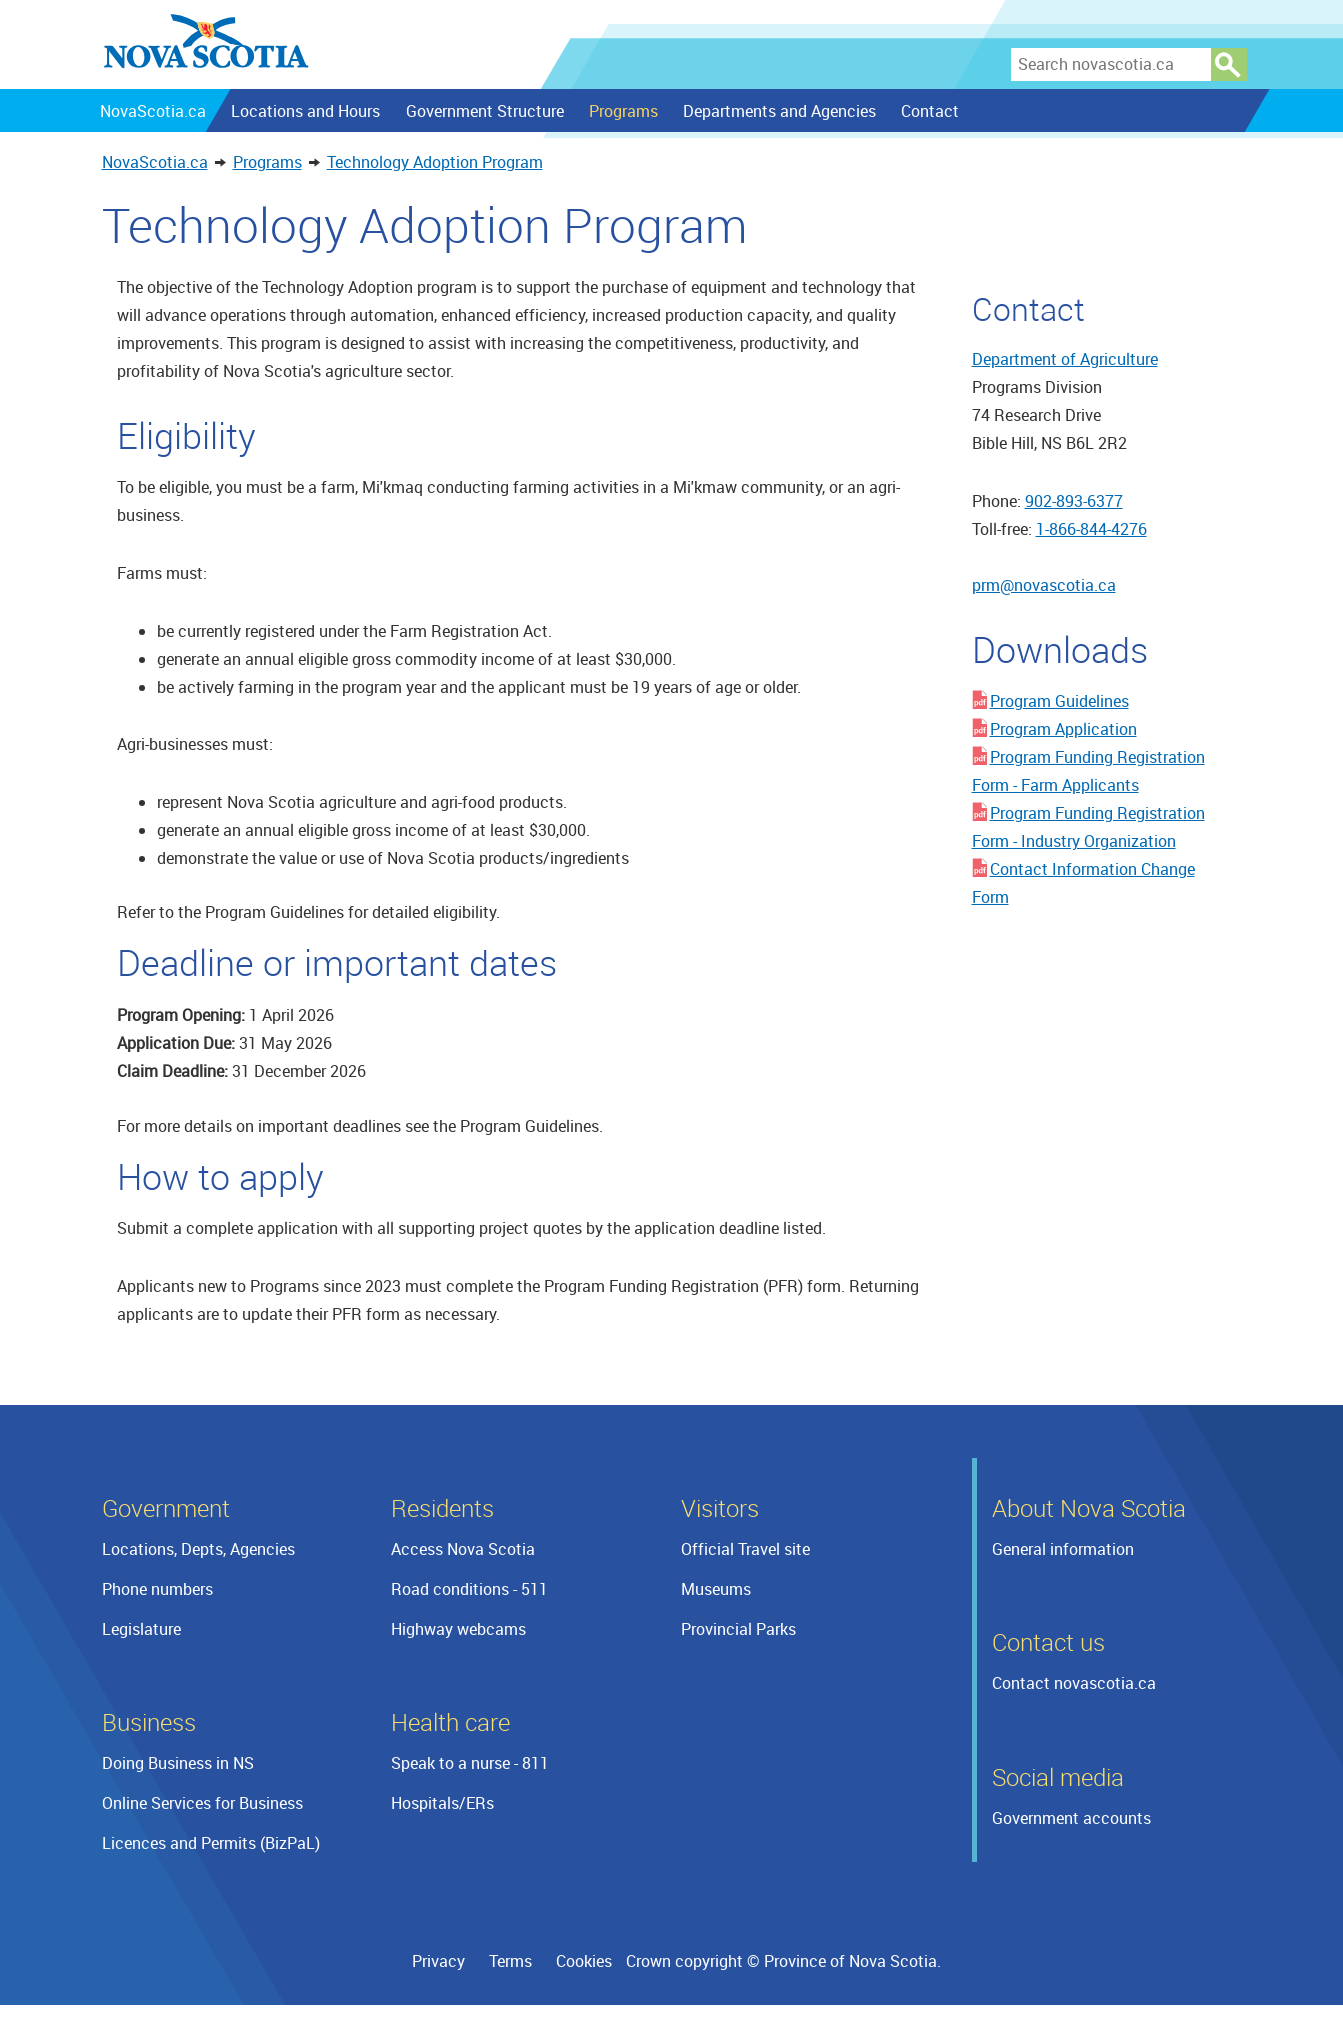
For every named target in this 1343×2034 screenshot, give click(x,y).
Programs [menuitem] (622, 111)
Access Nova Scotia (463, 1549)
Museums (716, 1589)
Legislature (141, 1629)
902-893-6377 (1074, 501)
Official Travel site (745, 1549)
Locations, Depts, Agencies (198, 1549)
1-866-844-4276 (1091, 529)
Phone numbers (157, 1589)
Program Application (1063, 729)
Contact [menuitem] (929, 111)
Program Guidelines (1059, 701)
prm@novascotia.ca (1044, 585)
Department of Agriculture (1065, 359)
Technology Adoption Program (435, 162)
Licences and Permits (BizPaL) (211, 1843)
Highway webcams (458, 1629)
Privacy (438, 1961)
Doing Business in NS (178, 1763)
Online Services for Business (202, 1803)
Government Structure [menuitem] (484, 111)
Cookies (584, 1961)
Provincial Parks (738, 1629)
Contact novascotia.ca (1074, 1683)
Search (1229, 64)
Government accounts (1071, 1818)
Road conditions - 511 (469, 1589)
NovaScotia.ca (155, 162)
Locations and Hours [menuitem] (304, 111)
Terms (510, 1961)
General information (1063, 1549)
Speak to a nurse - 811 (470, 1763)
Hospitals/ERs (442, 1803)
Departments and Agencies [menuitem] (778, 111)
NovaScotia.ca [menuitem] (152, 111)
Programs (267, 162)
